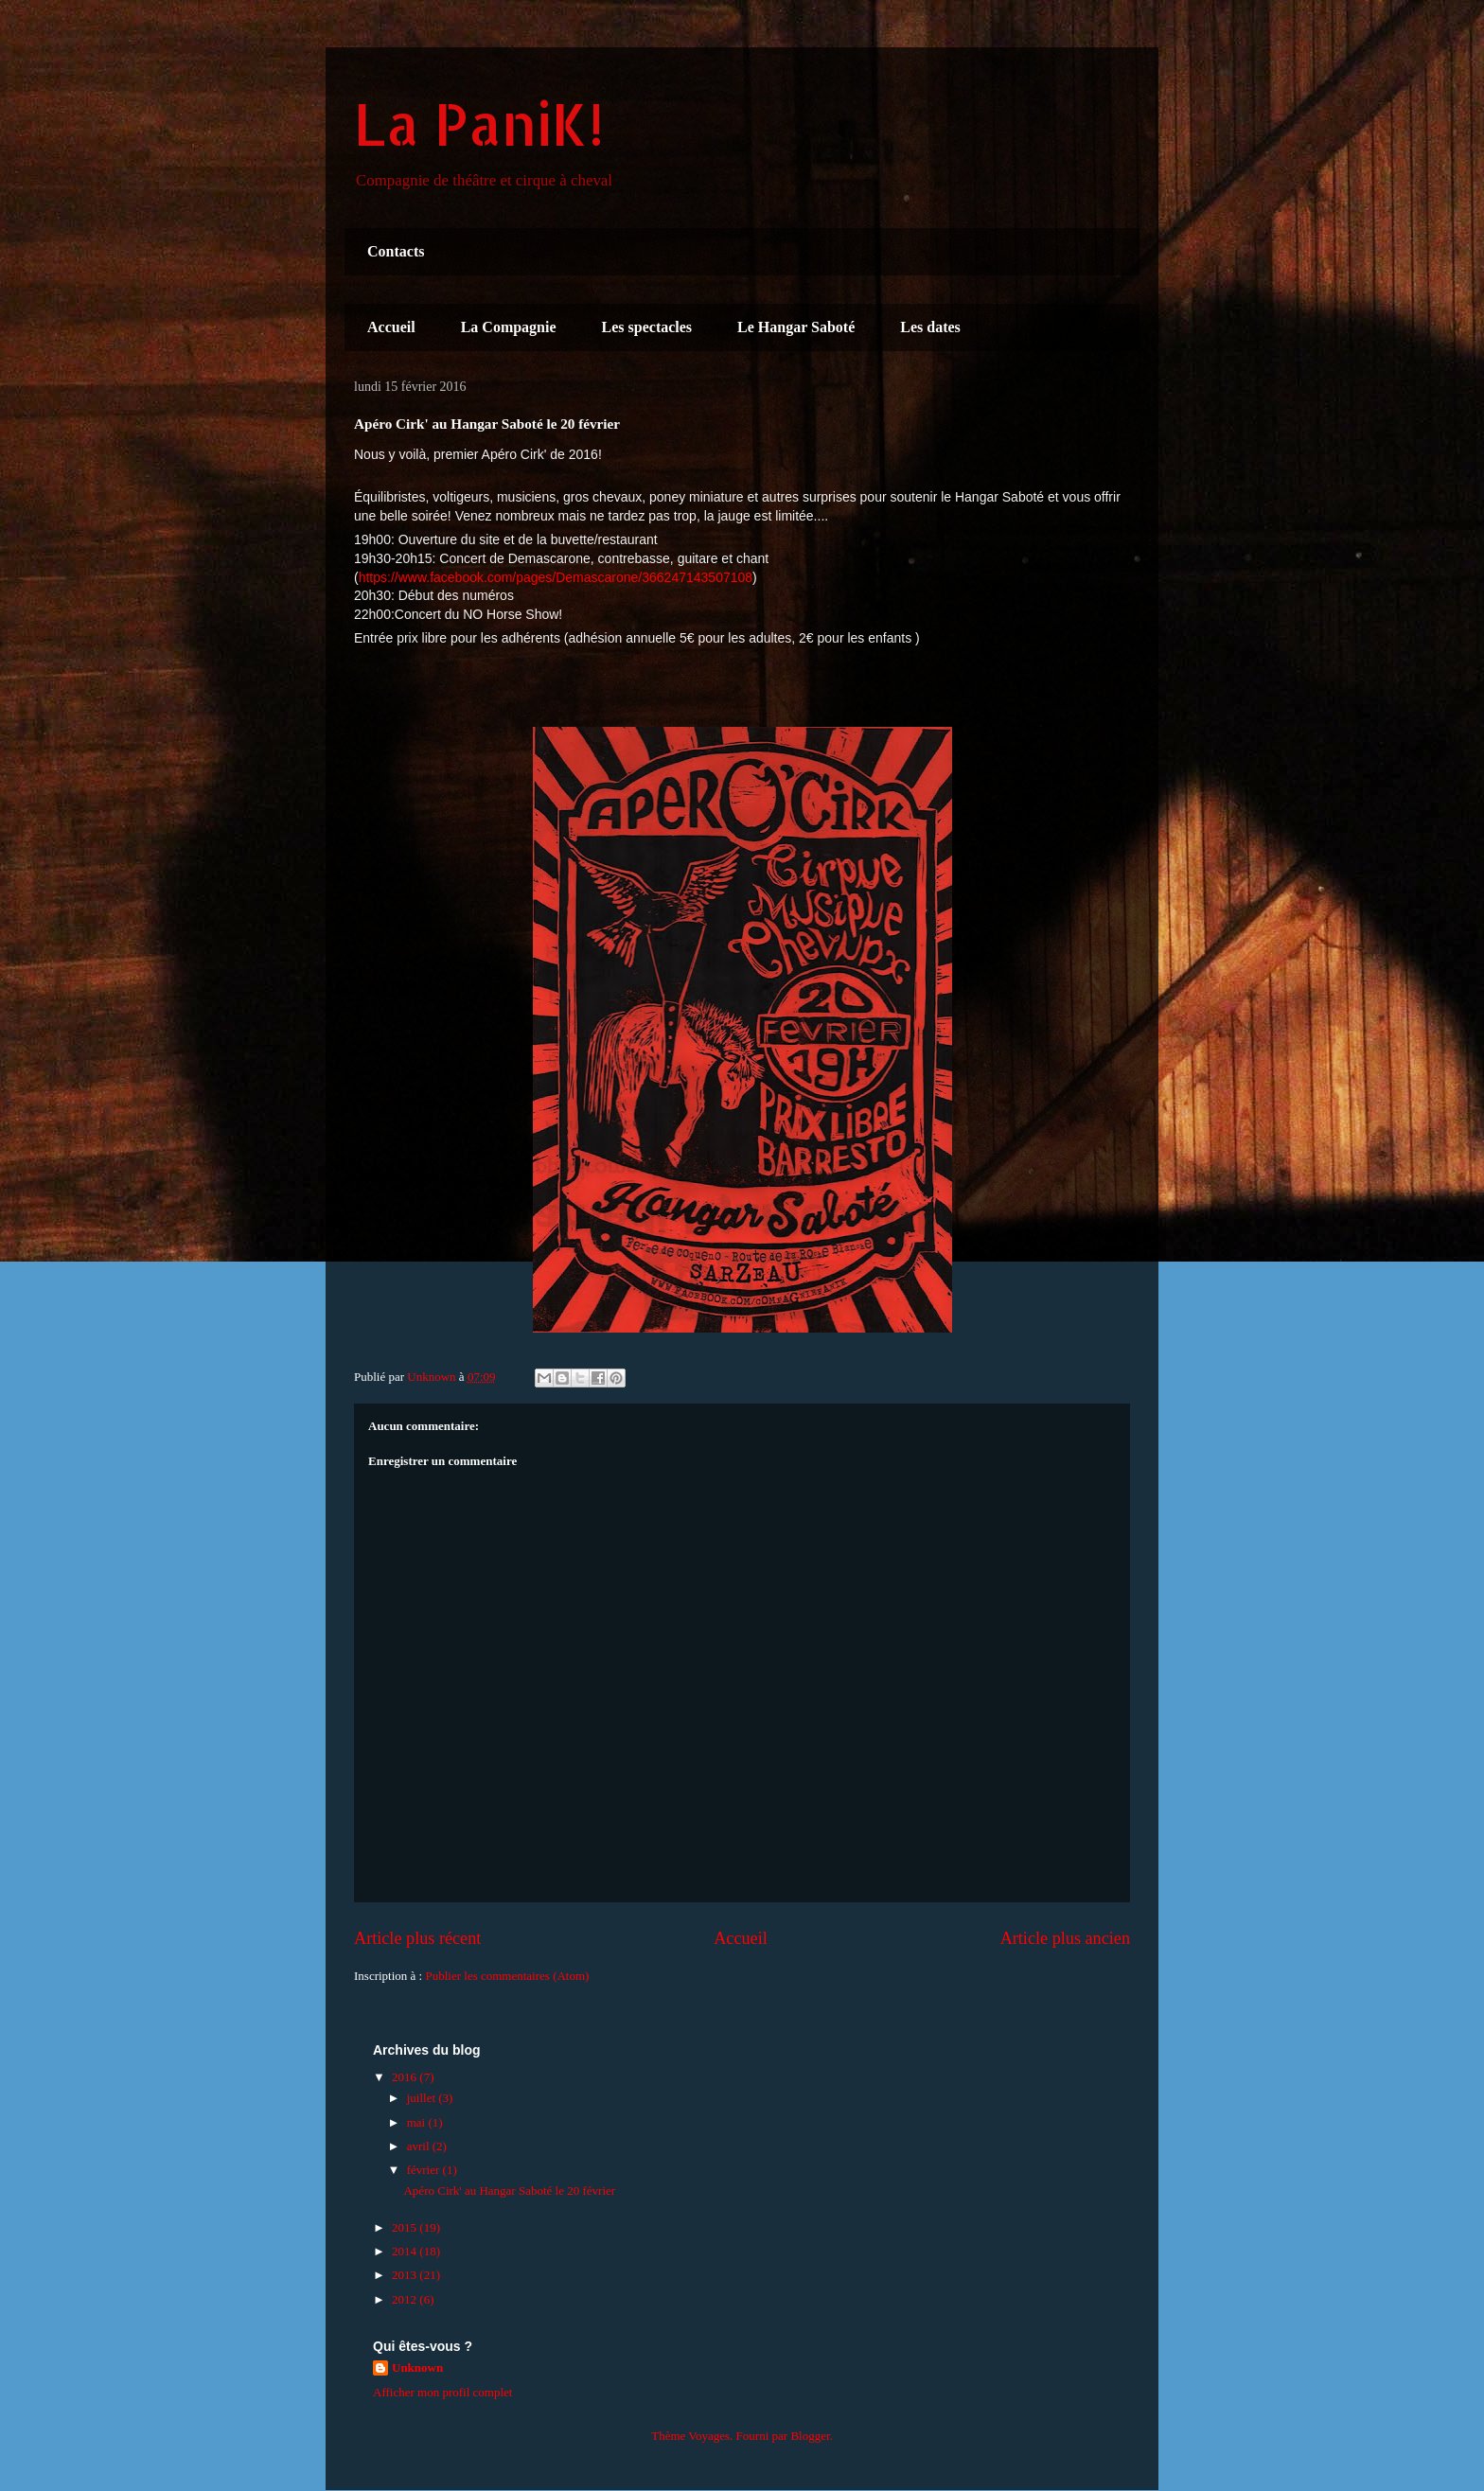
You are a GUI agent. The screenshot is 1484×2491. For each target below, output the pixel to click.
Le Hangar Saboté (796, 327)
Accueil (391, 327)
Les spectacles (647, 327)
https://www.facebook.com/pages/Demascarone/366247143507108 (555, 577)
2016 (405, 2077)
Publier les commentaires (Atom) (507, 1976)
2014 (405, 2251)
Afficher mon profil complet (442, 2392)
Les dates (930, 327)
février (425, 2170)
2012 (405, 2299)
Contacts (395, 251)
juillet (423, 2098)
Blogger (809, 2436)
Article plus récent (417, 1938)
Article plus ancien (1065, 1938)
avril (420, 2146)
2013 (405, 2275)
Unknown (417, 2367)
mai (418, 2122)
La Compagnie (508, 327)
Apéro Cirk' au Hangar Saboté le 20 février (509, 2190)
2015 (405, 2227)
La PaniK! (479, 123)
